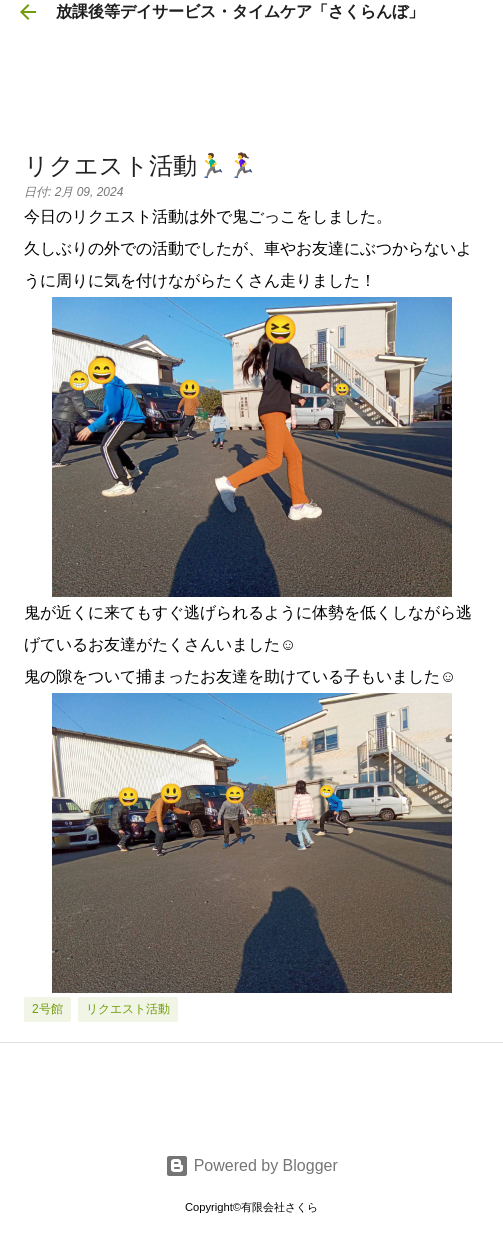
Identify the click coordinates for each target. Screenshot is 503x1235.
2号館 (47, 1009)
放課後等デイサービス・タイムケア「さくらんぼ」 (240, 11)
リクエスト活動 (128, 1009)
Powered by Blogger (251, 1165)
